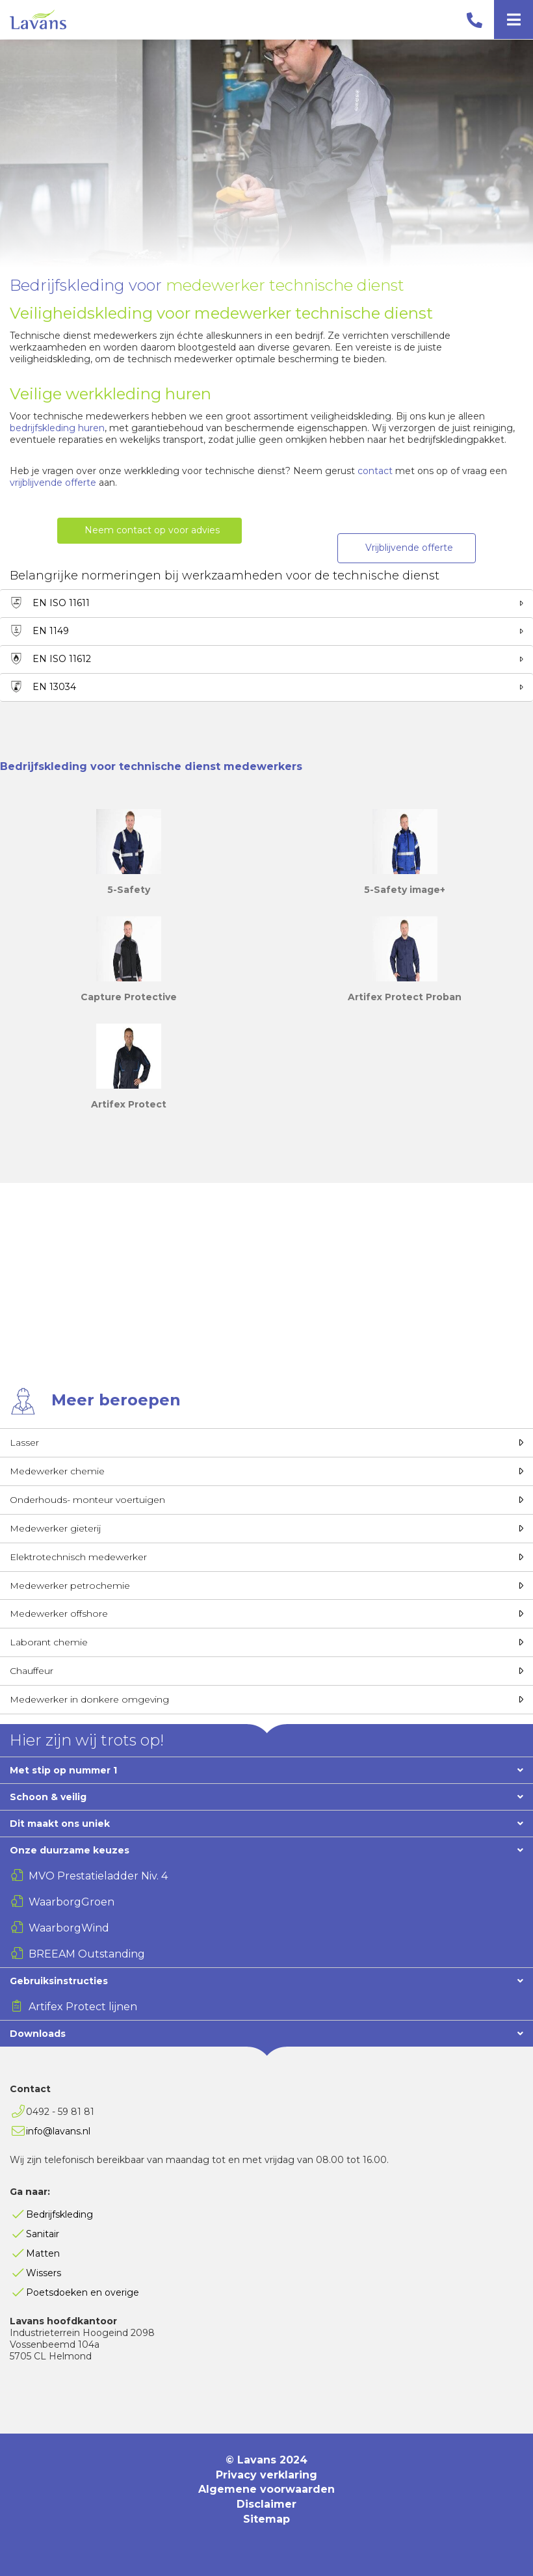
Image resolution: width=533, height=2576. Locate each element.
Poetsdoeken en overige (82, 2292)
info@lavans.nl (58, 2131)
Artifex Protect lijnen (83, 2006)
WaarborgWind (69, 1928)
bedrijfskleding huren (57, 428)
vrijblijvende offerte (53, 482)
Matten (43, 2253)
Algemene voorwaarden (266, 2489)
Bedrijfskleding (59, 2214)
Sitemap (266, 2519)
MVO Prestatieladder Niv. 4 (98, 1876)
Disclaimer (266, 2504)
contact (376, 471)
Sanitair (42, 2234)
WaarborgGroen (71, 1902)
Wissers (43, 2273)
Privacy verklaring (266, 2475)
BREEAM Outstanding (87, 1954)
